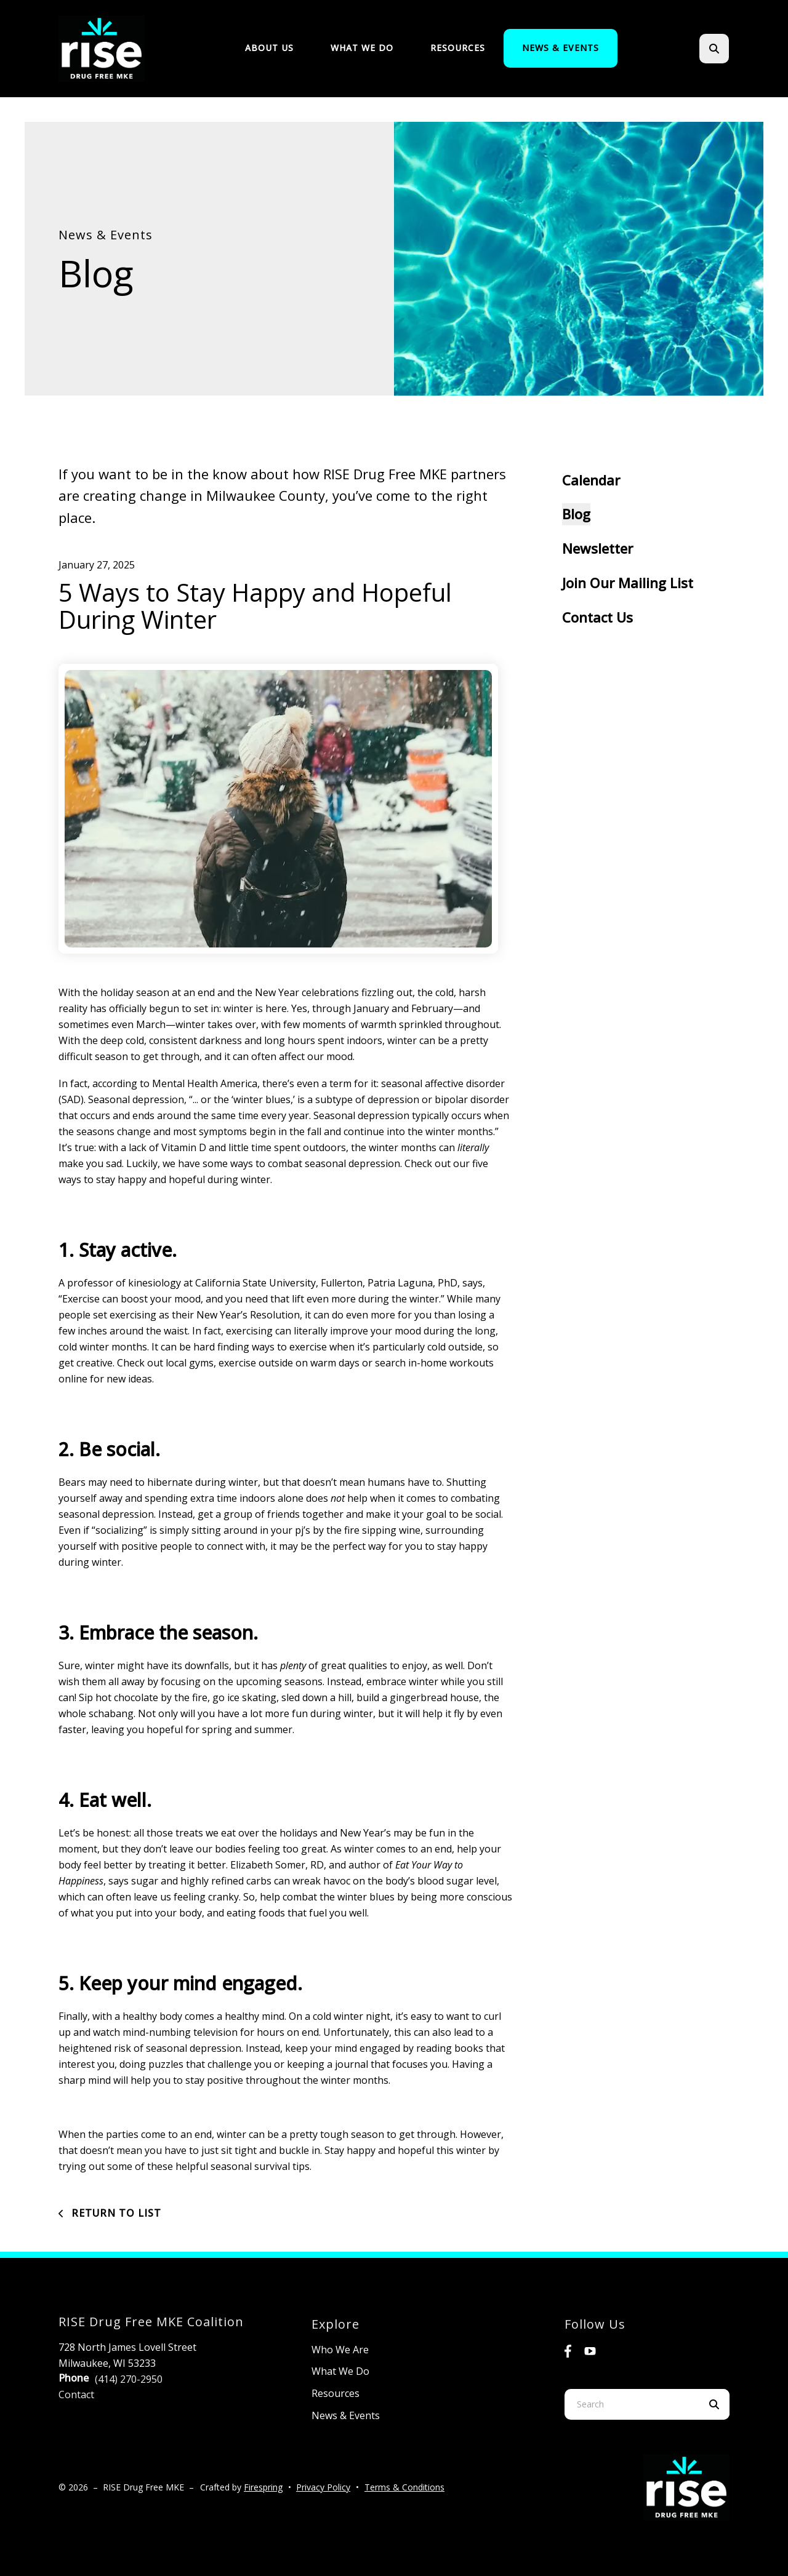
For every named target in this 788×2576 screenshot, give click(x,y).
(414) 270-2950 (129, 2379)
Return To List (114, 2213)
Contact (76, 2394)
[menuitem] (269, 48)
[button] (714, 48)
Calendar (591, 480)
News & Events (560, 48)
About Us (269, 48)
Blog (576, 513)
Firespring (263, 2487)
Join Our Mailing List (627, 582)
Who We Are (340, 2349)
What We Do (362, 48)
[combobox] (632, 2404)
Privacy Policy (323, 2487)
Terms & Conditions (404, 2487)
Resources (457, 48)
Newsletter (597, 548)
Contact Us (597, 617)
